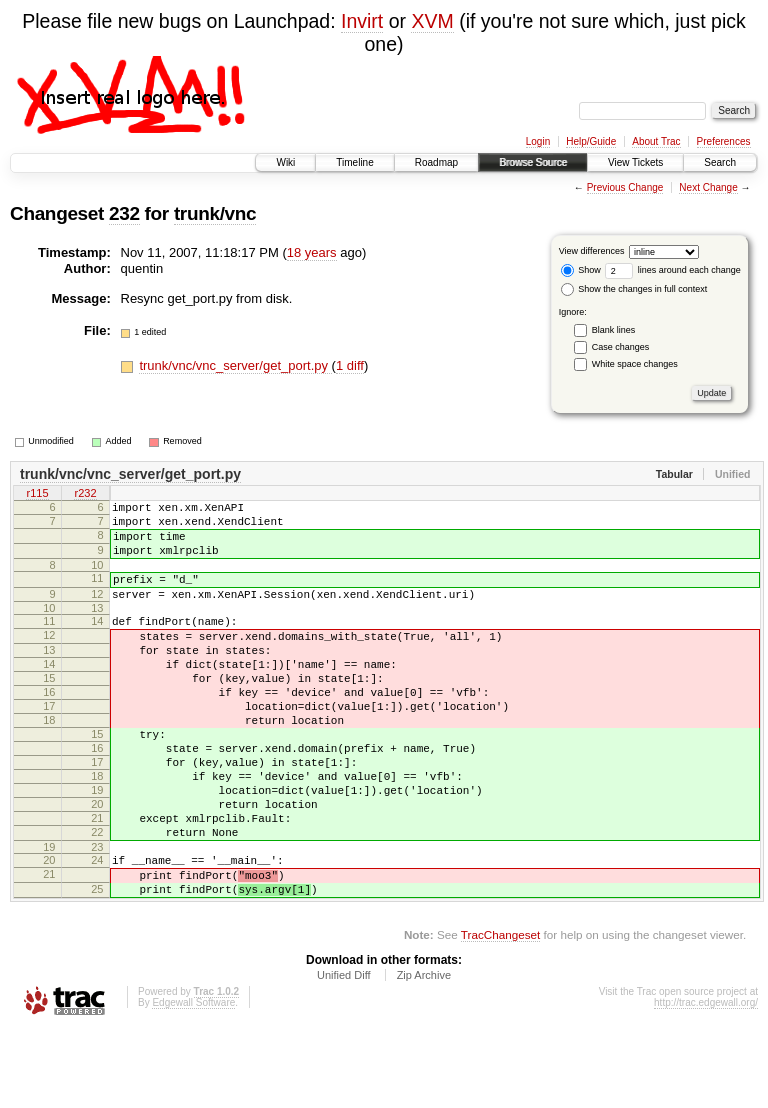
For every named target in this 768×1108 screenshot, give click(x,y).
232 (124, 213)
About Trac (656, 141)
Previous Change (625, 187)
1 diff (350, 365)
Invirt (362, 21)
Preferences (724, 141)
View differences (592, 251)
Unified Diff (344, 1053)
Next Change (708, 187)
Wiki (285, 162)
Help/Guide (591, 141)
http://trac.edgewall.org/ (706, 1080)
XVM (432, 21)
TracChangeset (500, 1012)
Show (581, 270)
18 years (312, 252)
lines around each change (673, 270)
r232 (85, 495)
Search (720, 162)
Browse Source (533, 162)
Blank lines (614, 330)
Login (538, 141)
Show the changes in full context (634, 289)
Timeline (354, 162)
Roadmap (436, 162)
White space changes (635, 364)
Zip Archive (424, 1053)
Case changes (621, 347)
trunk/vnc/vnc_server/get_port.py (235, 365)
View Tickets (635, 162)
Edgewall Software (193, 1080)
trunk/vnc (215, 213)
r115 (37, 495)
